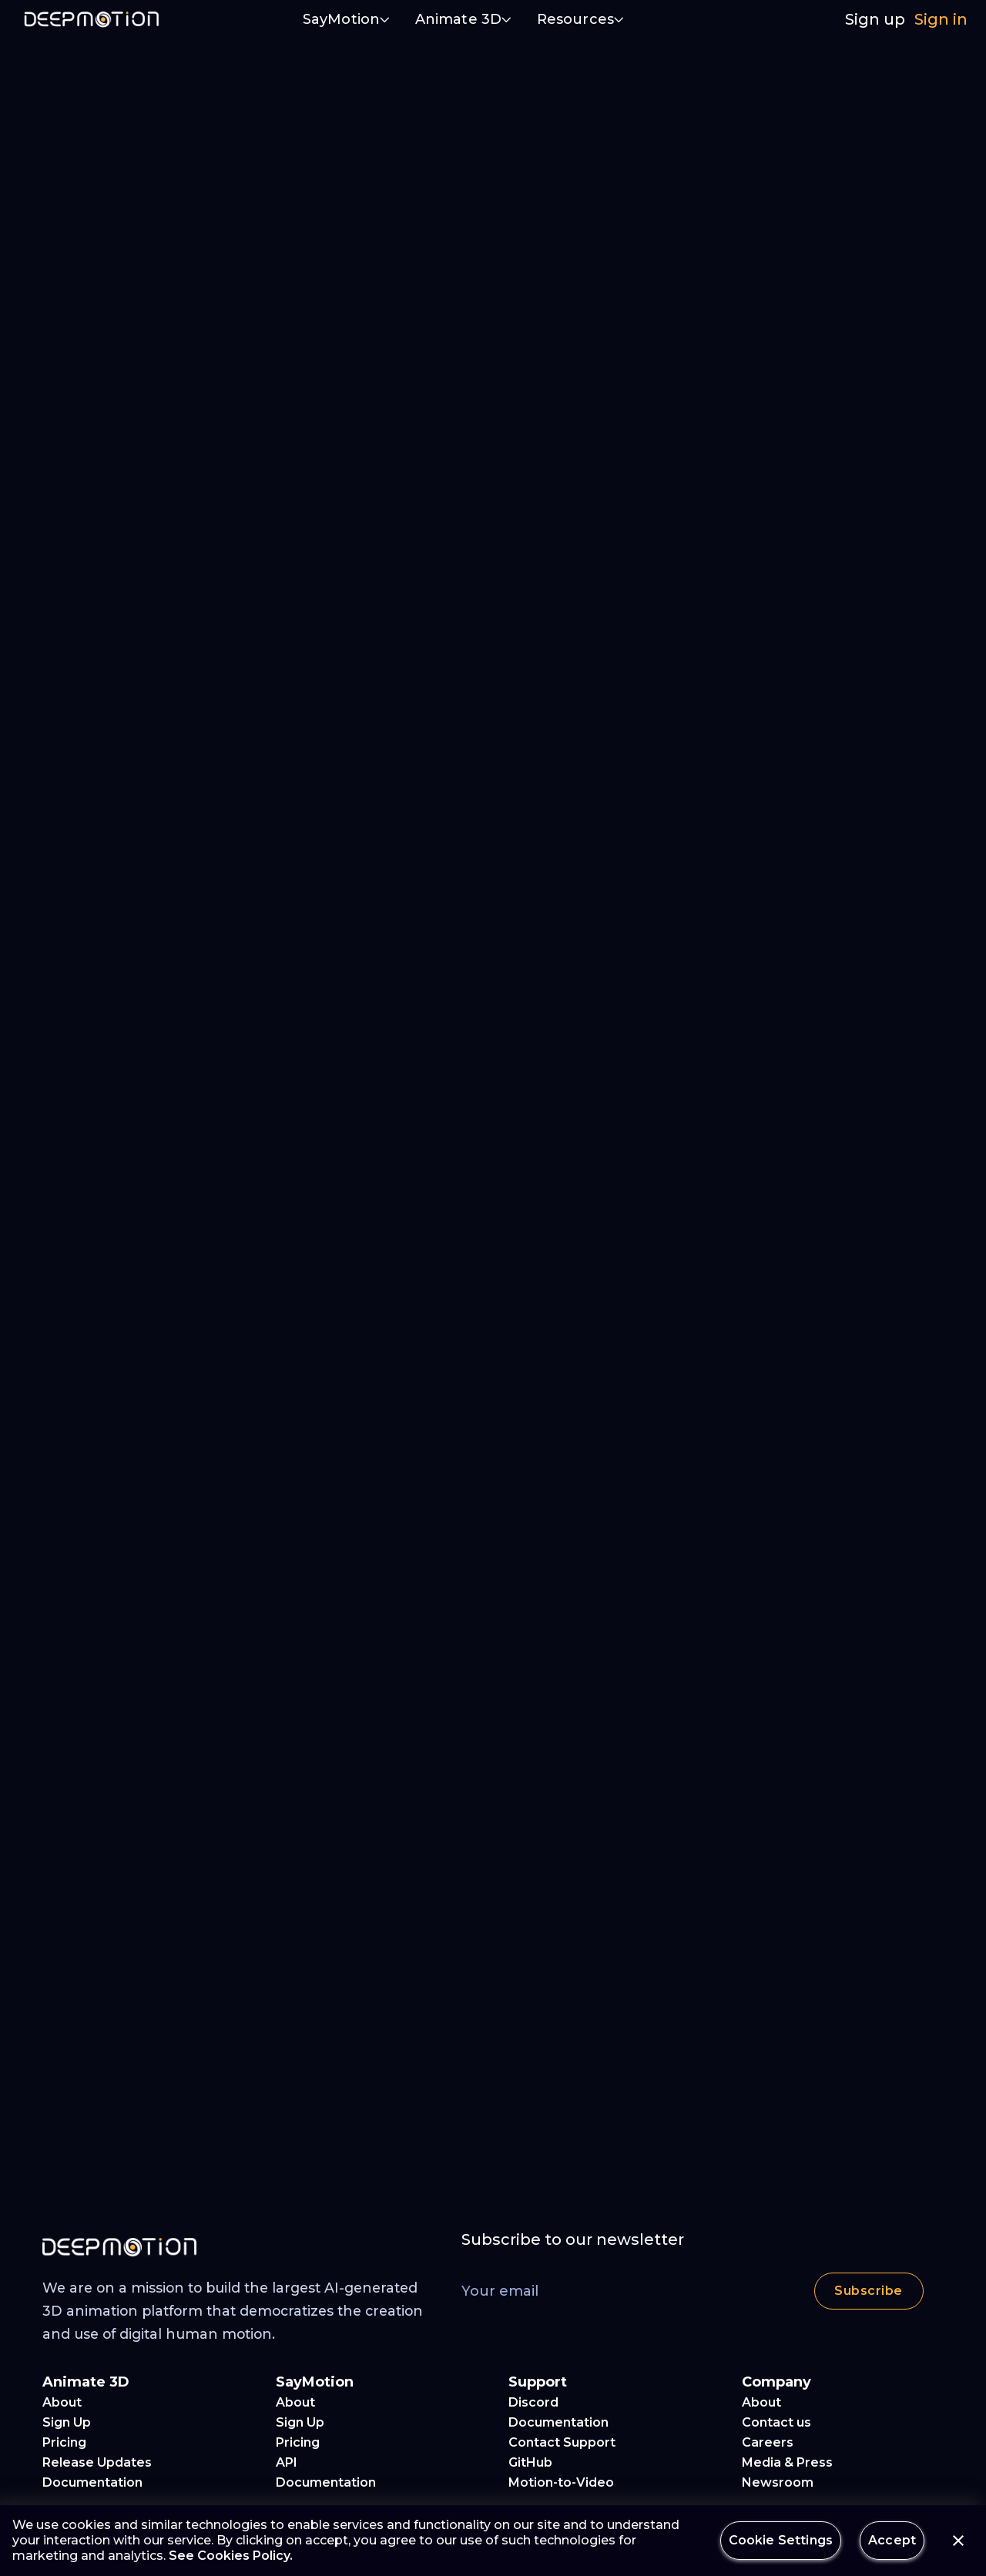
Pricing (64, 2442)
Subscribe (869, 2291)
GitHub (530, 2462)
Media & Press (787, 2462)
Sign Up (66, 2422)
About (62, 2402)
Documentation (92, 2482)
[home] (91, 19)
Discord (533, 2402)
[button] (347, 21)
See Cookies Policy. (231, 2555)
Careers (767, 2442)
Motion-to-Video (561, 2482)
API (286, 2462)
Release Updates (97, 2462)
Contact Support (561, 2442)
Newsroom (777, 2482)
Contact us (776, 2422)
